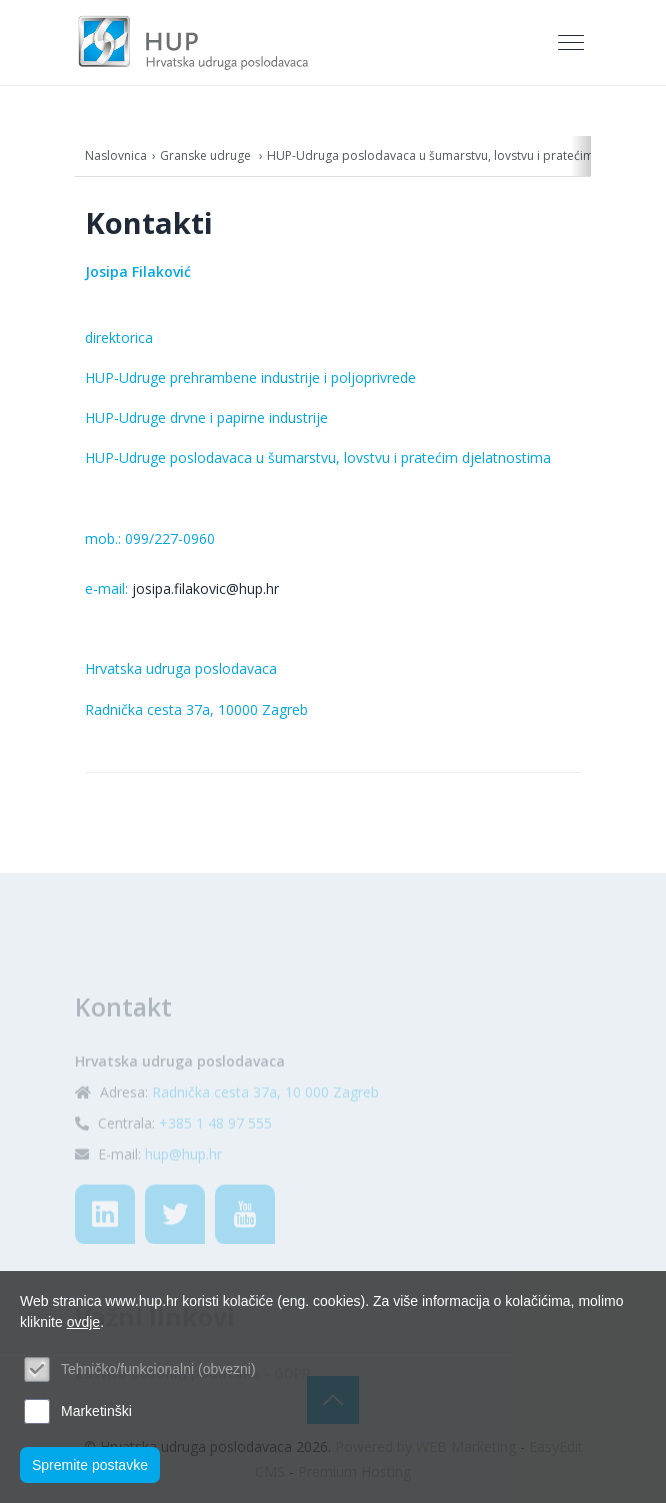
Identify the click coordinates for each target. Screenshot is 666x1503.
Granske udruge (207, 155)
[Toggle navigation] (573, 43)
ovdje (83, 1322)
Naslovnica (116, 155)
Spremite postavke (90, 1465)
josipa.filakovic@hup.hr (205, 588)
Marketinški (96, 1411)
